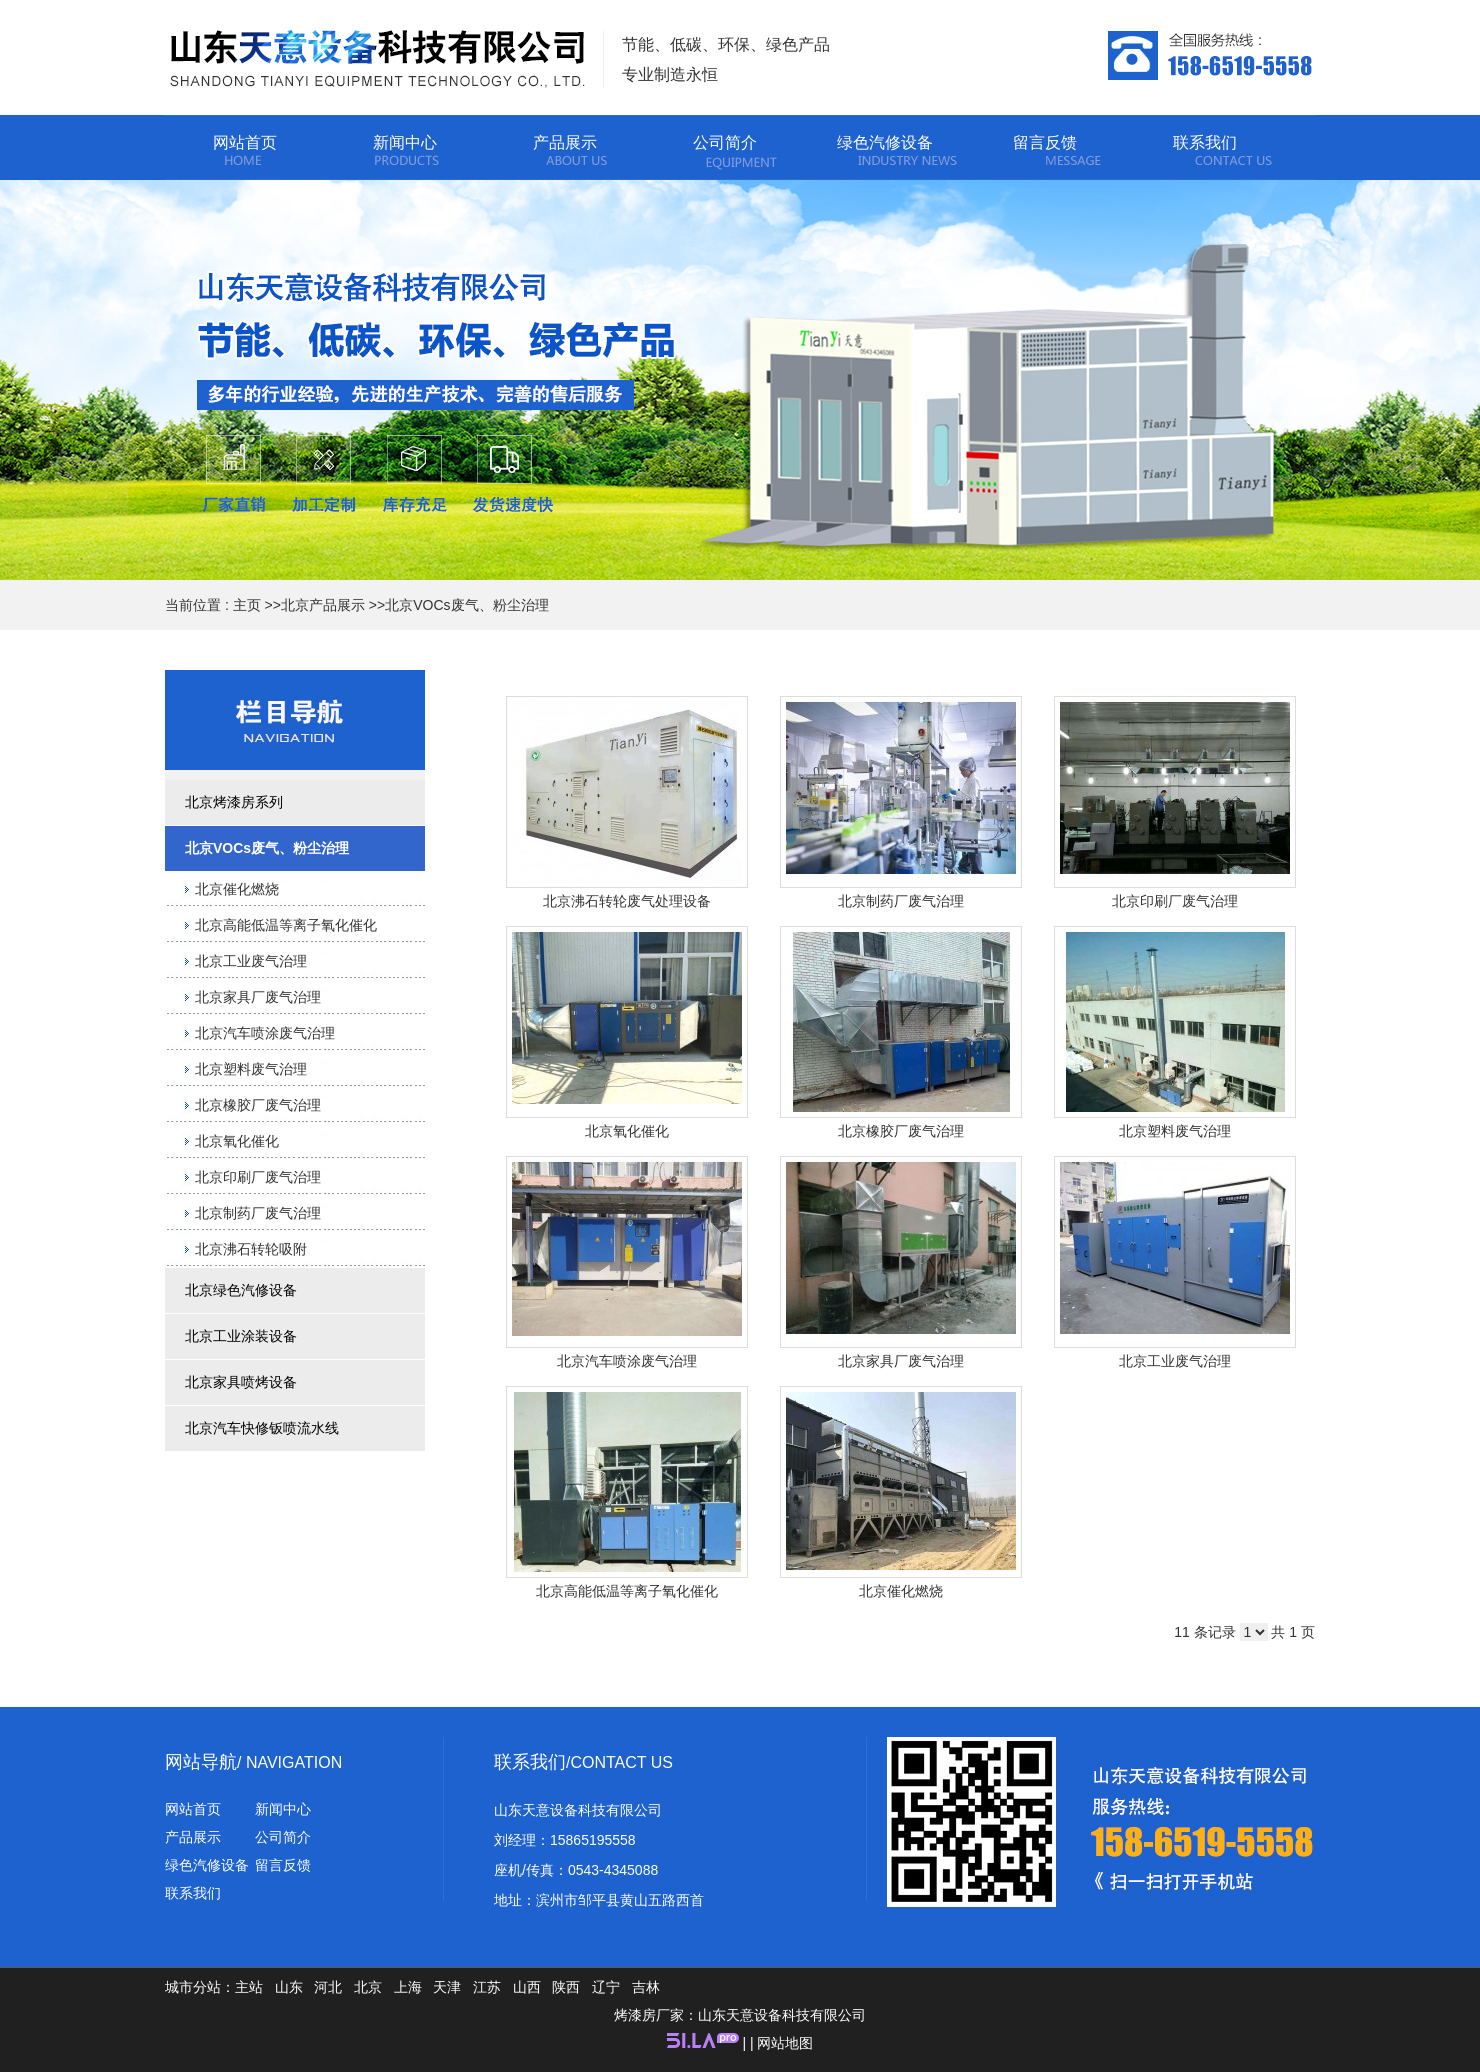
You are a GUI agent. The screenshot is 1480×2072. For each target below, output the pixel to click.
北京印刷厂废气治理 (1175, 901)
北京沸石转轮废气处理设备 (627, 901)
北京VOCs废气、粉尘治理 (466, 605)
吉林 (646, 1987)
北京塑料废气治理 (1175, 1131)
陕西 (566, 1987)
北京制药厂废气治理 (901, 901)
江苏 (487, 1987)
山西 (527, 1987)
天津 (447, 1987)
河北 (328, 1987)
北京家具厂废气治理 (901, 1361)
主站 (249, 1987)
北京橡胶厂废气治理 (901, 1131)
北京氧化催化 (627, 1131)
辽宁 (606, 1987)
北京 (368, 1987)
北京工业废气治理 (1175, 1361)
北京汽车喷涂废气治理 (627, 1361)
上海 (408, 1987)
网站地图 (785, 2043)
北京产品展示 (323, 605)
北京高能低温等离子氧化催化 (627, 1591)
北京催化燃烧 (901, 1591)
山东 (289, 1987)
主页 (247, 605)
